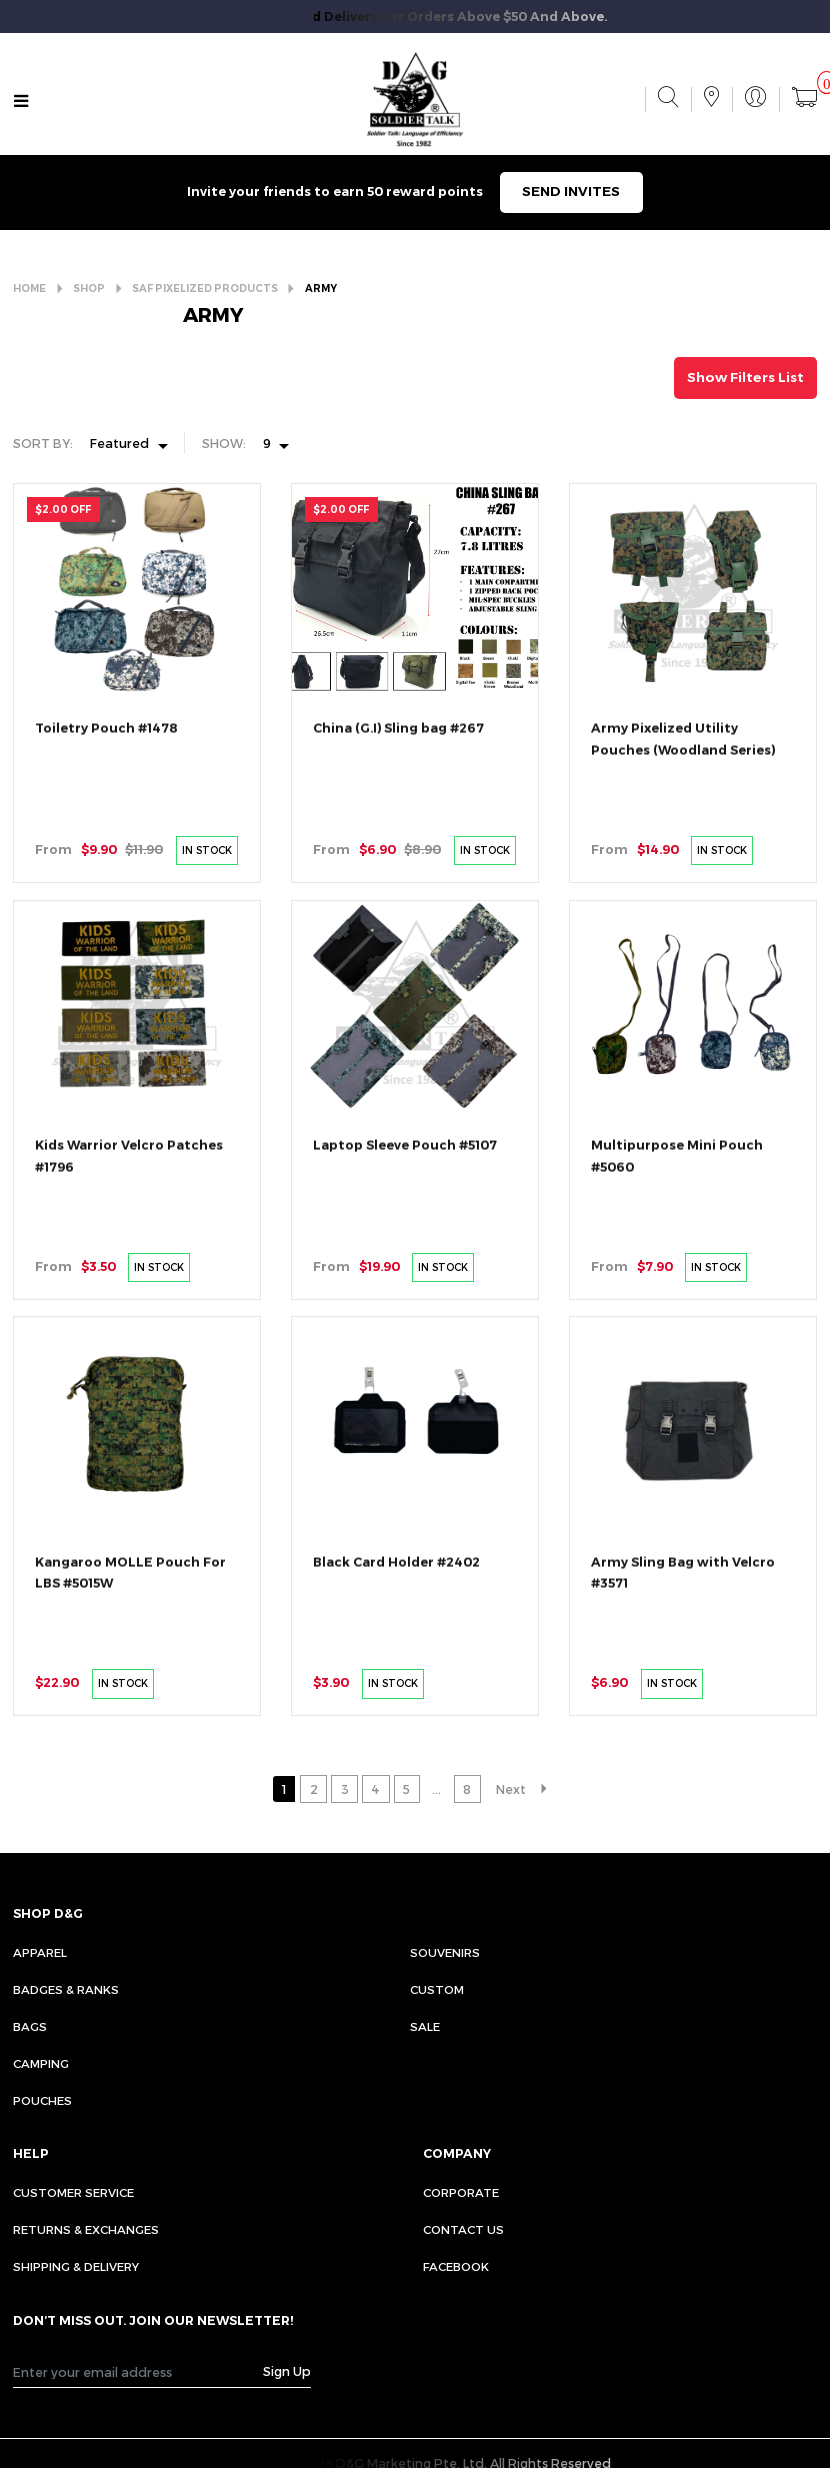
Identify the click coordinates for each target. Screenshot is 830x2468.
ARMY (321, 288)
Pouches (42, 2100)
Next (511, 1788)
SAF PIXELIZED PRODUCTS (205, 288)
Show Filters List (745, 377)
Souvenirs (445, 1952)
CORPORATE (461, 2192)
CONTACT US (463, 2229)
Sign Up (287, 2370)
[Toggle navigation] (21, 102)
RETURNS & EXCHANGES (86, 2229)
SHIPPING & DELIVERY (76, 2266)
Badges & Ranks (66, 1989)
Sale (425, 2026)
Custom (437, 1989)
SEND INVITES (571, 191)
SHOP (89, 288)
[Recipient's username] (138, 2372)
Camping (41, 2063)
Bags (30, 2026)
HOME (29, 288)
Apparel (40, 1952)
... (436, 1788)
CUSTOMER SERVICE (73, 2192)
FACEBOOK (456, 2266)
